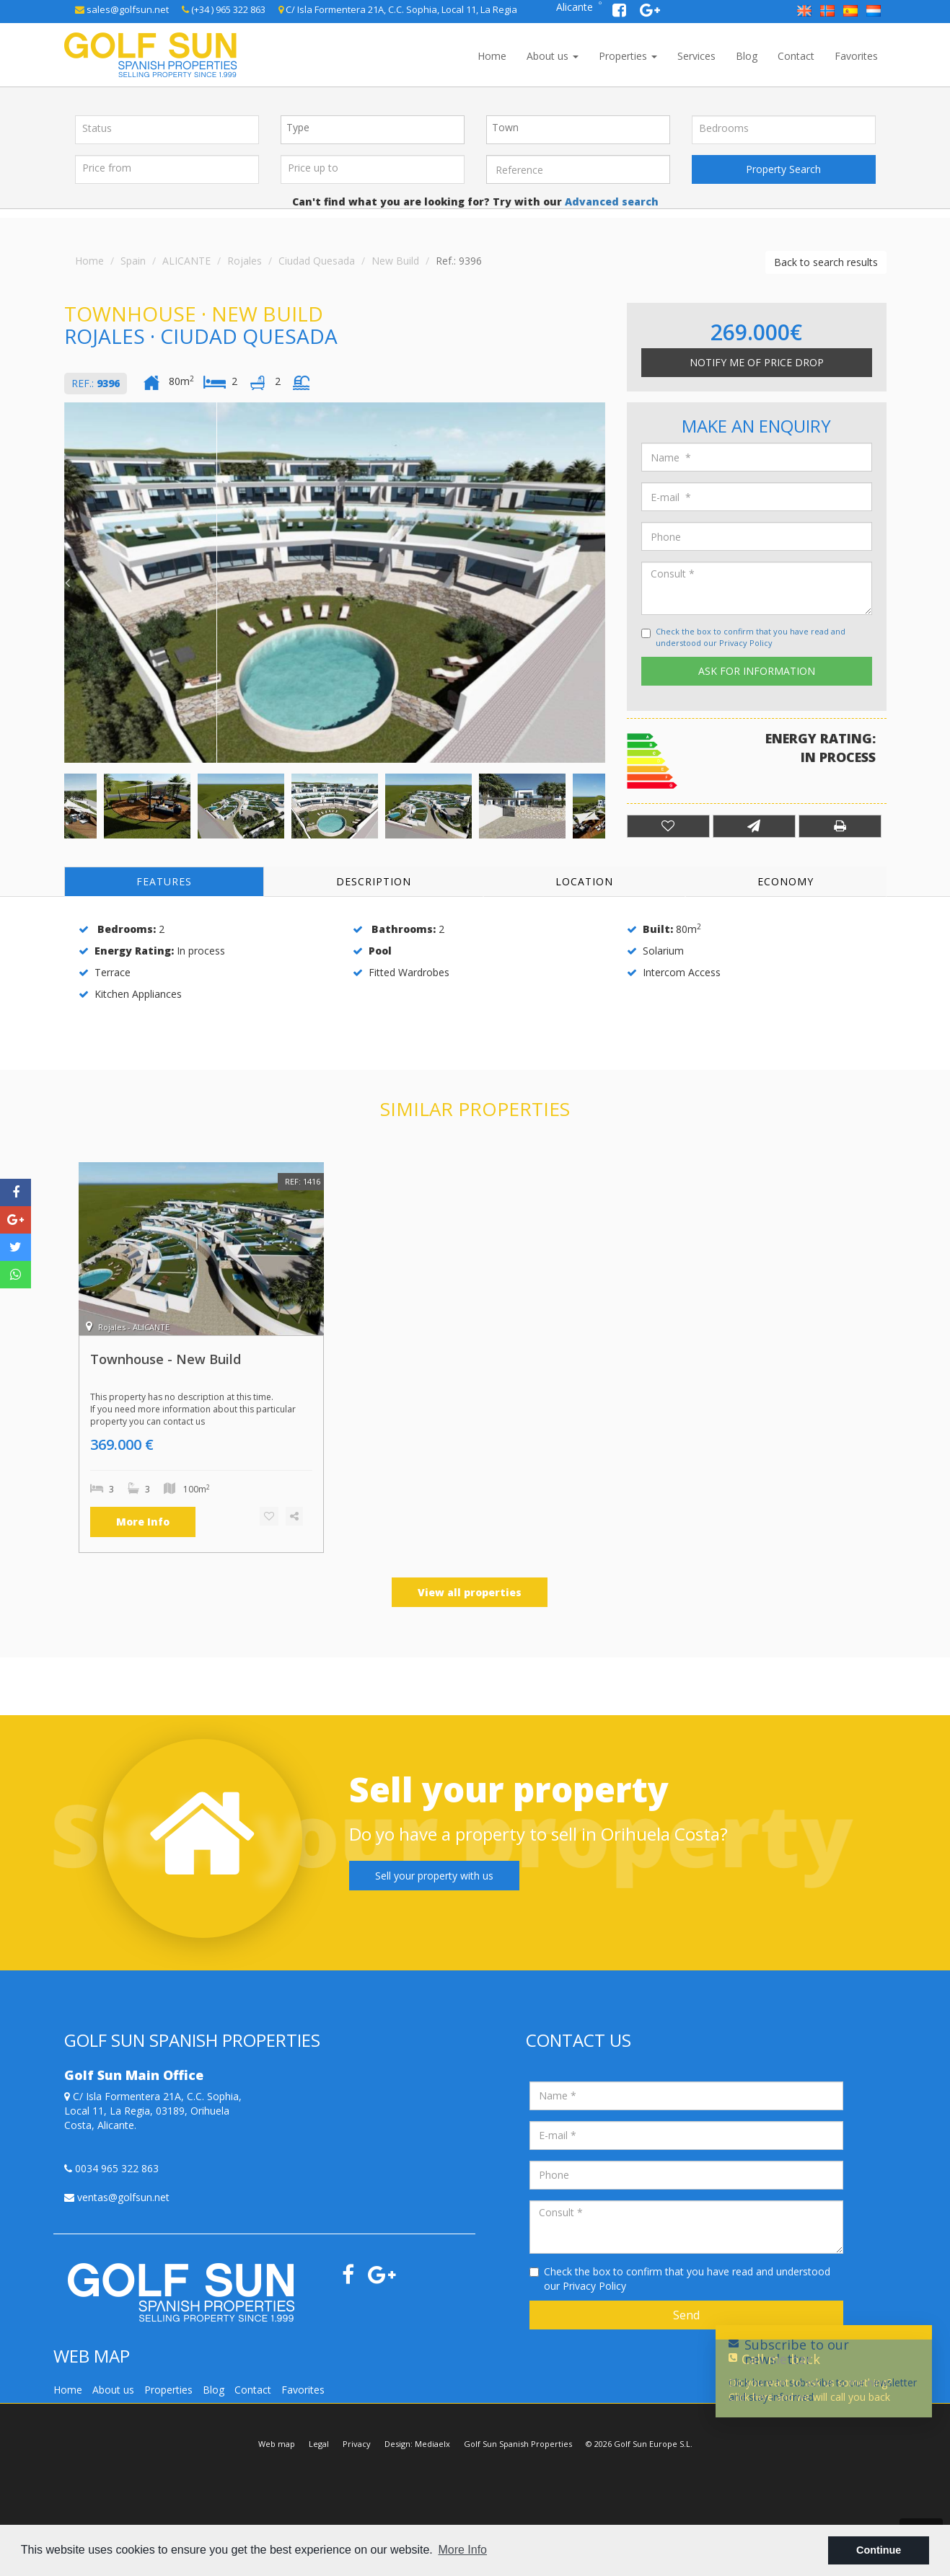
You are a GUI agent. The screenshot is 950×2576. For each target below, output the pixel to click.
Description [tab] (373, 881)
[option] (334, 582)
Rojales (244, 260)
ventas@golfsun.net (117, 2197)
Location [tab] (584, 881)
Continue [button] (878, 2550)
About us (553, 56)
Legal (319, 2443)
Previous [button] (68, 582)
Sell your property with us (434, 1875)
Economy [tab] (785, 881)
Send (686, 2315)
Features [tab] (164, 881)
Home (492, 56)
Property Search (783, 169)
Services (696, 56)
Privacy (357, 2443)
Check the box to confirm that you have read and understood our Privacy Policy (750, 637)
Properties (628, 56)
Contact (796, 56)
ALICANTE (186, 260)
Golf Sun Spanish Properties (518, 2443)
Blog (746, 56)
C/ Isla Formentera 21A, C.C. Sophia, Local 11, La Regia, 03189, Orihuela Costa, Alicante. (153, 2110)
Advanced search (610, 201)
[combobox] (373, 129)
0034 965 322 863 (111, 2168)
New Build (395, 260)
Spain (133, 260)
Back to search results (826, 262)
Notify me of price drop (757, 362)
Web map (276, 2443)
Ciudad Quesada (316, 260)
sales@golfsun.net (122, 9)
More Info (143, 1521)
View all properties (470, 1592)
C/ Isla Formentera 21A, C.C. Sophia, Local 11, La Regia (397, 9)
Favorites (856, 56)
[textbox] (376, 128)
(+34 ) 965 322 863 (223, 9)
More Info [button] (462, 2550)
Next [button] (601, 582)
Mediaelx (432, 2443)
